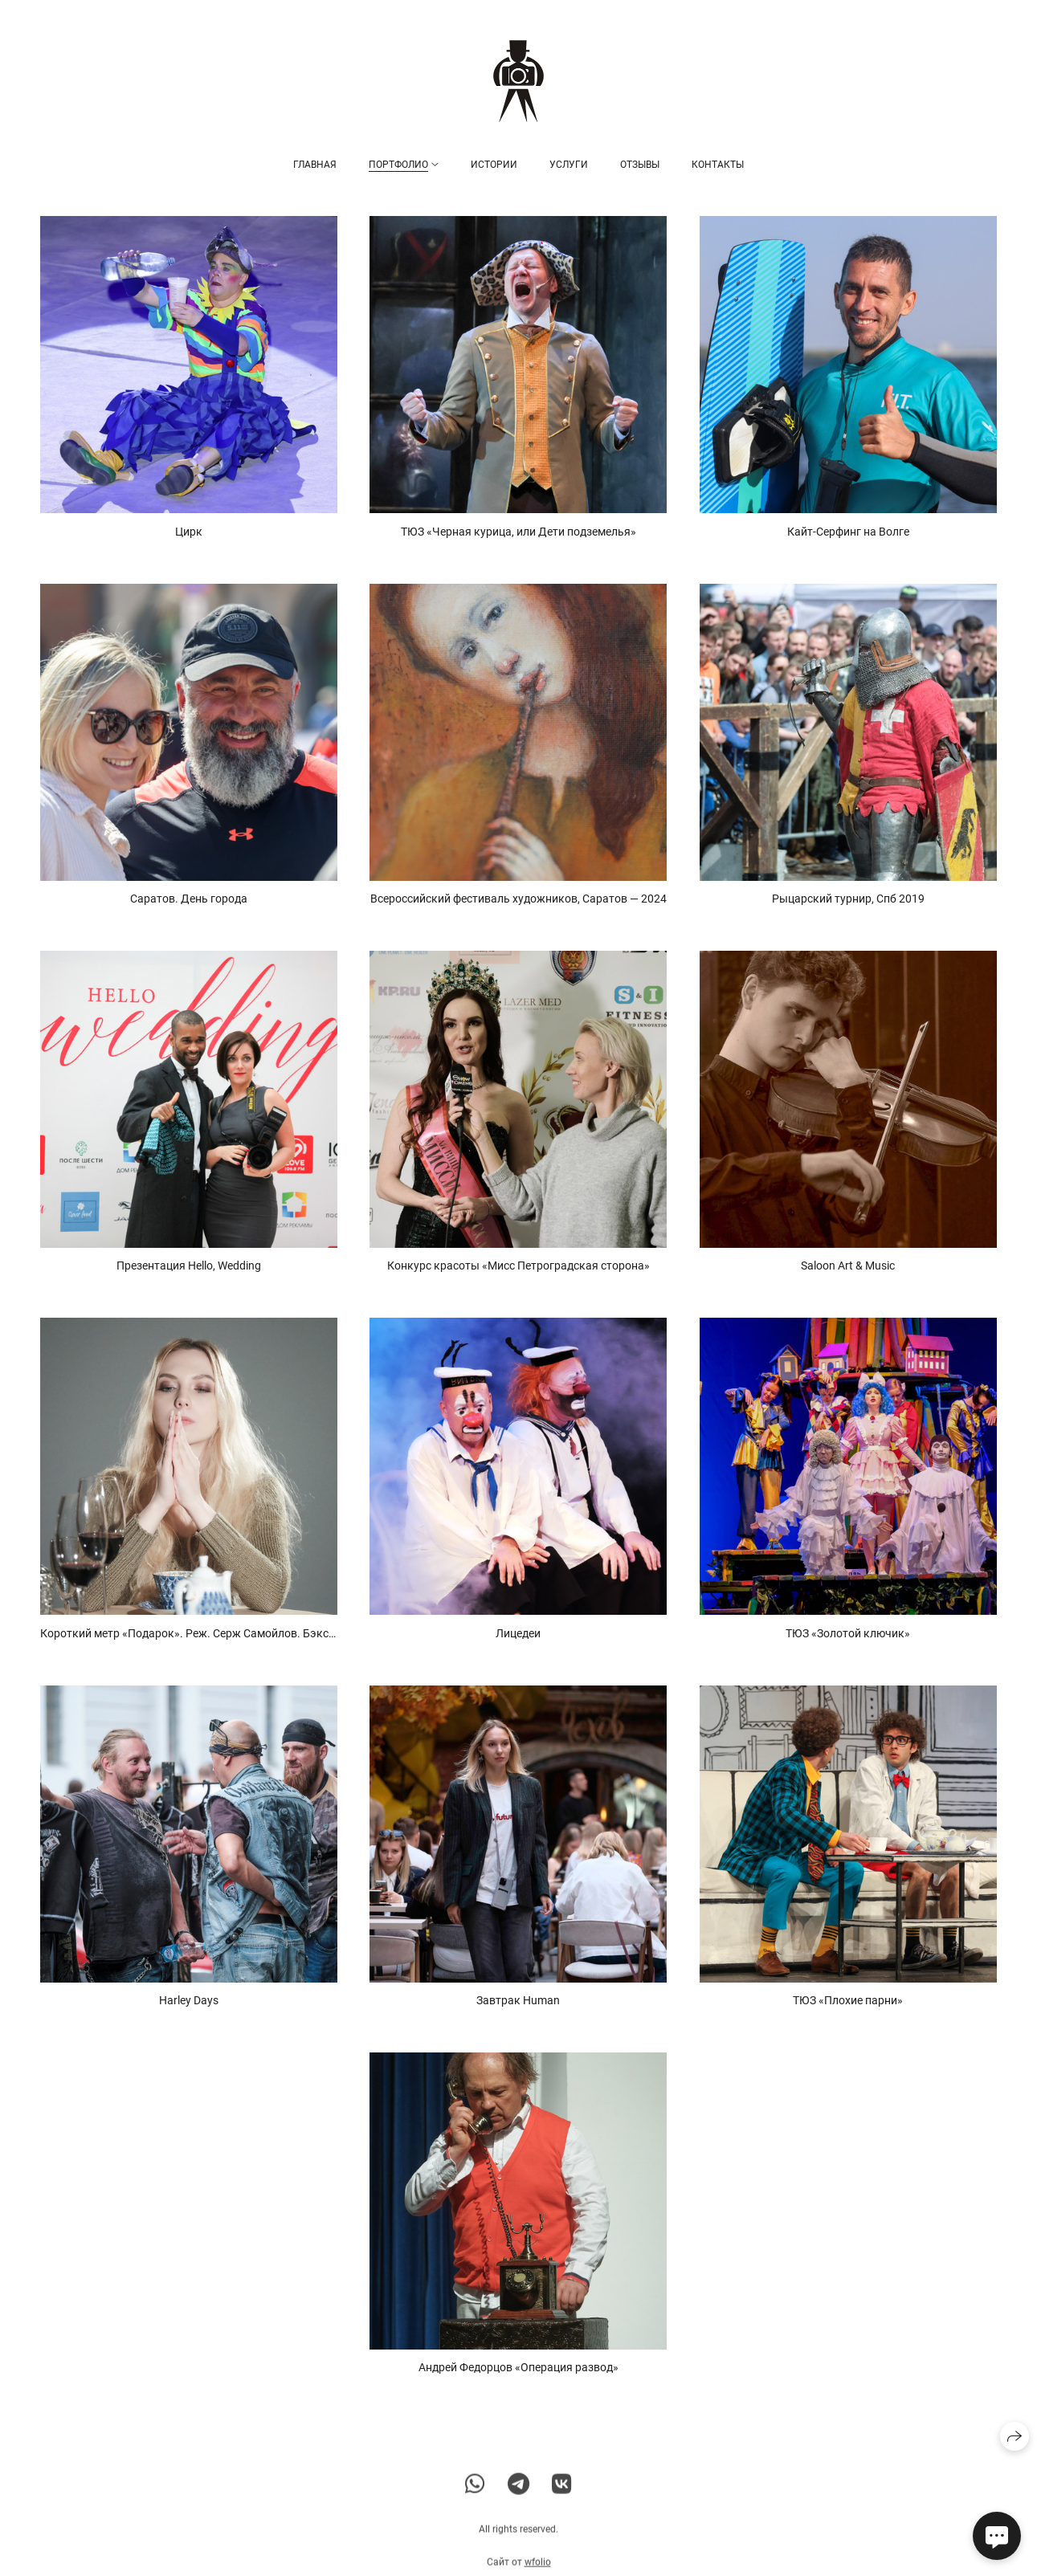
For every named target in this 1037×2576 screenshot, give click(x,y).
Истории (494, 164)
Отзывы (639, 164)
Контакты (718, 164)
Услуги (568, 164)
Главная (315, 164)
